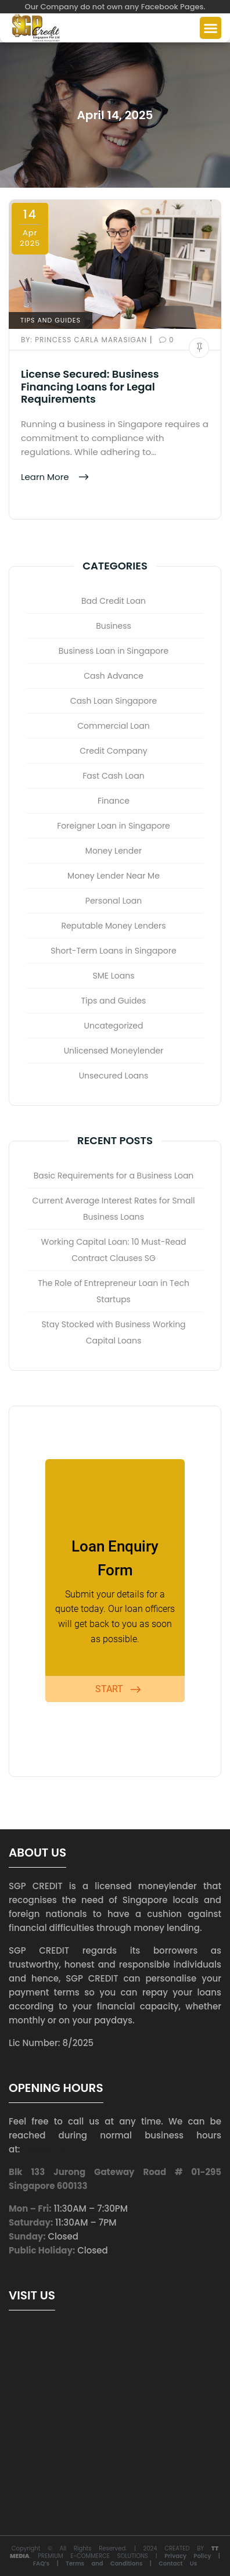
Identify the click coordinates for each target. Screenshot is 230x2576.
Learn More (46, 476)
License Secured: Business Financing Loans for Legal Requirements (90, 386)
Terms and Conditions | (112, 2563)
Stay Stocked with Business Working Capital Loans (113, 1332)
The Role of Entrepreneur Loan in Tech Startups (113, 1291)
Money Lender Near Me (113, 876)
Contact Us (178, 2563)
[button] (211, 28)
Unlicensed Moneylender (114, 1050)
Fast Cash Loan (113, 776)
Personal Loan (113, 901)
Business (113, 626)
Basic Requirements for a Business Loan (114, 1175)
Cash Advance (113, 676)
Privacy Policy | (192, 2556)
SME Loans (114, 975)
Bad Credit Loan (113, 601)
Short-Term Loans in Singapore (113, 950)
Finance (114, 801)
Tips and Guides (50, 320)
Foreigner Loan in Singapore (113, 826)
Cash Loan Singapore (113, 701)
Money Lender (113, 851)
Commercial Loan (113, 726)
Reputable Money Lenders (113, 925)
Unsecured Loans (114, 1075)
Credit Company (113, 751)
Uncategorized (113, 1025)
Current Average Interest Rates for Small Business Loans (114, 1209)
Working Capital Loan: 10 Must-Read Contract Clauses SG (113, 1250)
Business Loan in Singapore (113, 651)
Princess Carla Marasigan (85, 340)
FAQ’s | (49, 2563)
